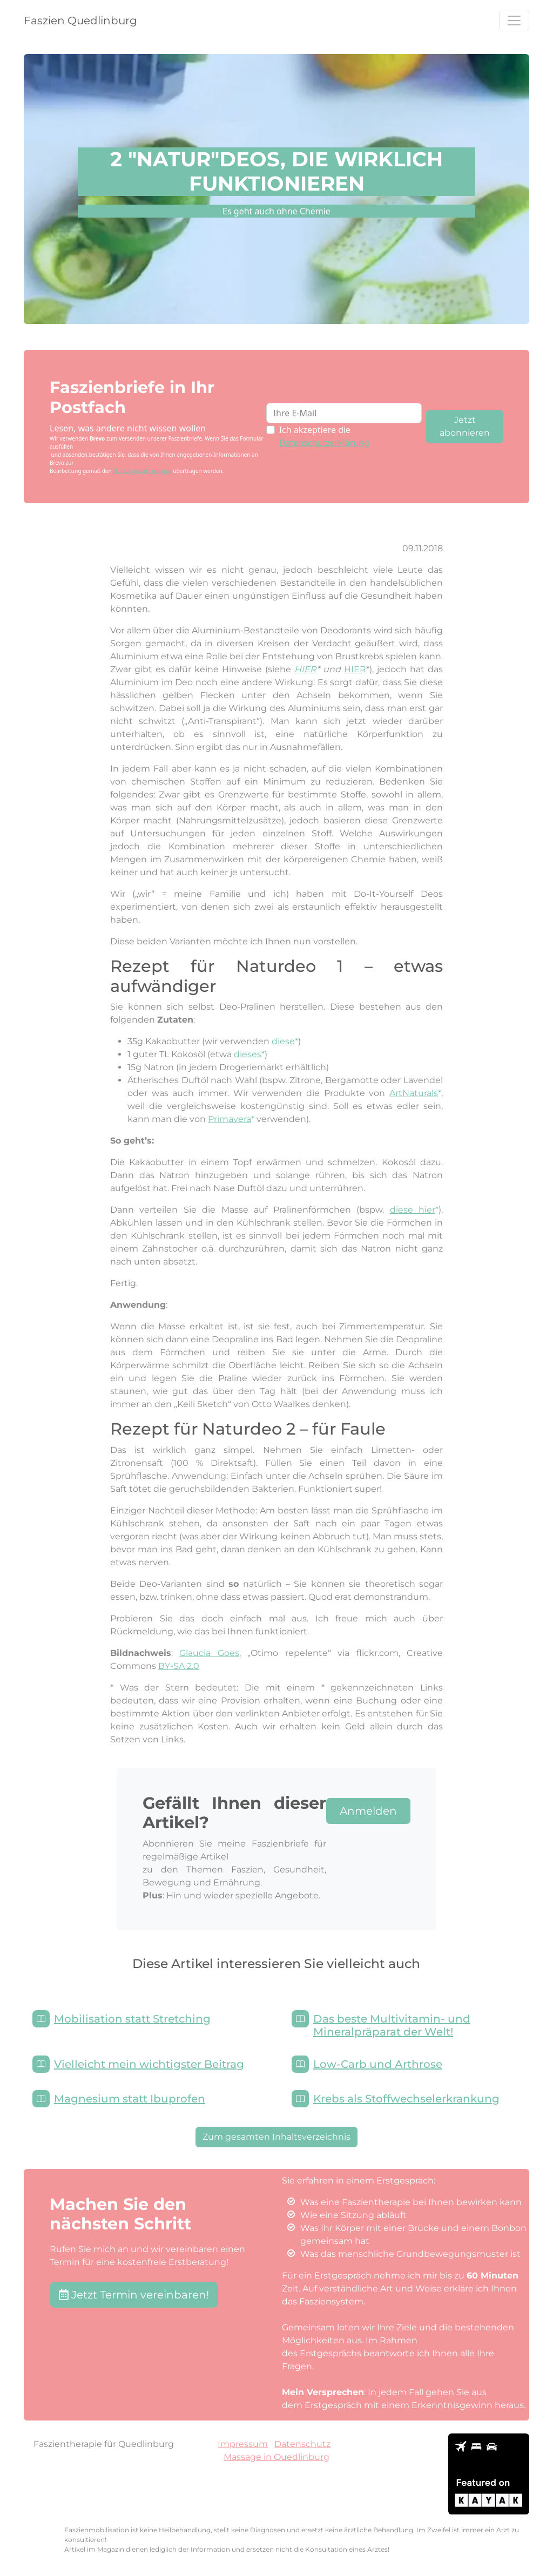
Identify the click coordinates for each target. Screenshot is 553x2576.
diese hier (412, 1210)
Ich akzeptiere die (324, 436)
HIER (305, 669)
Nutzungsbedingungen (142, 471)
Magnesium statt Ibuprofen (129, 2098)
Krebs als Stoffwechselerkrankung (406, 2098)
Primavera (229, 1119)
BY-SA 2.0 (178, 1666)
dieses (247, 1054)
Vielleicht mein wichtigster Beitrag (149, 2064)
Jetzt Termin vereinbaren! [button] (134, 2294)
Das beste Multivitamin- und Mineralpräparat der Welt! (391, 2025)
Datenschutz (302, 2444)
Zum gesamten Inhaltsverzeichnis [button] (276, 2137)
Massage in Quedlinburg (276, 2457)
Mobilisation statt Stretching (132, 2018)
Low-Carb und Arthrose (377, 2064)
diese (283, 1041)
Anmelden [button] (368, 1810)
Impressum (243, 2444)
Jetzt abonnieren (465, 426)
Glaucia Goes (209, 1653)
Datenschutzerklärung (324, 443)
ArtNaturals (413, 1093)
